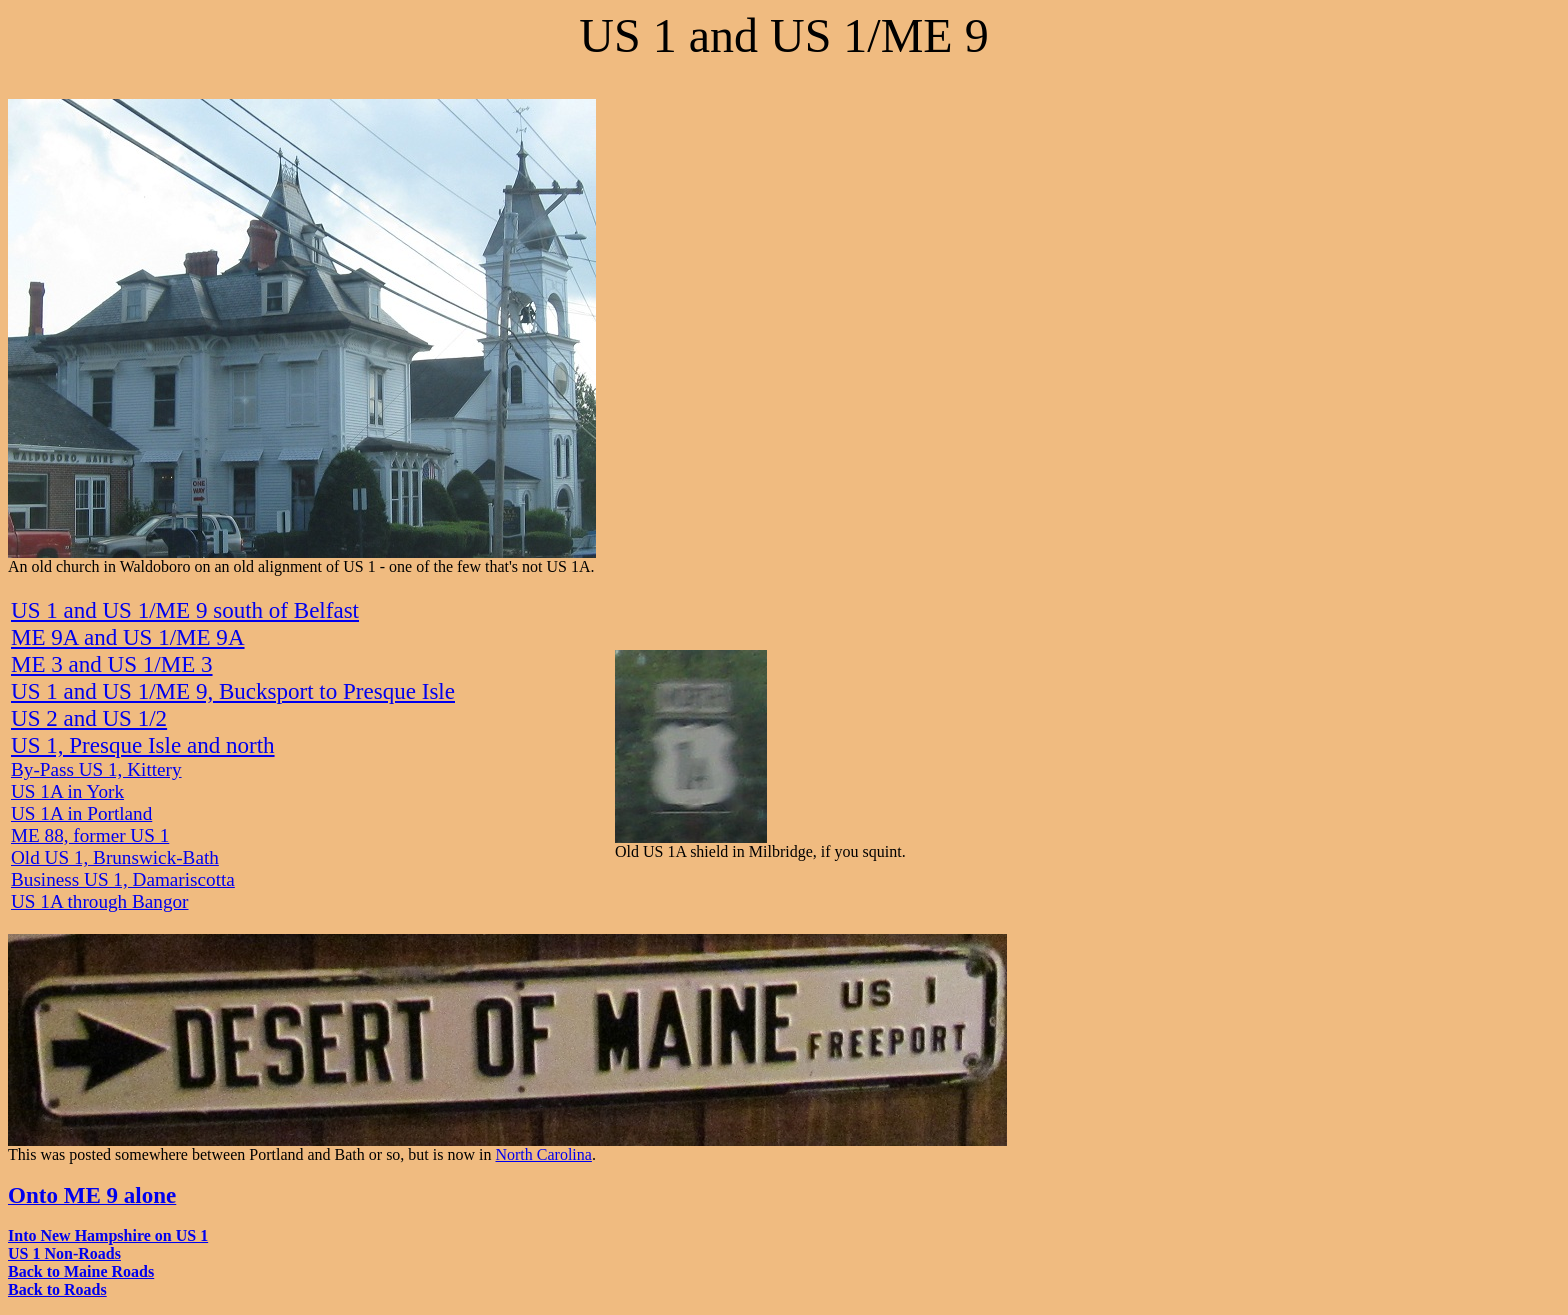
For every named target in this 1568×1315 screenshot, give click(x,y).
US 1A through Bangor (99, 901)
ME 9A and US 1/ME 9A (128, 637)
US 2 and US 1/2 (89, 718)
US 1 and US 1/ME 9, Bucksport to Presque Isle (233, 691)
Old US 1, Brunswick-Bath (115, 857)
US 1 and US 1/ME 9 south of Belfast (185, 610)
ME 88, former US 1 (90, 835)
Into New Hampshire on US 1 (108, 1235)
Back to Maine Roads (81, 1271)
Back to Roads (57, 1289)
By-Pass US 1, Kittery (96, 769)
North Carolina (543, 1154)
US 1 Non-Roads (64, 1253)
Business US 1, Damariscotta (123, 879)
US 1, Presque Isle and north (143, 745)
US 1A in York (67, 791)
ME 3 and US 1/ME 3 (112, 664)
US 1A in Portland (81, 813)
